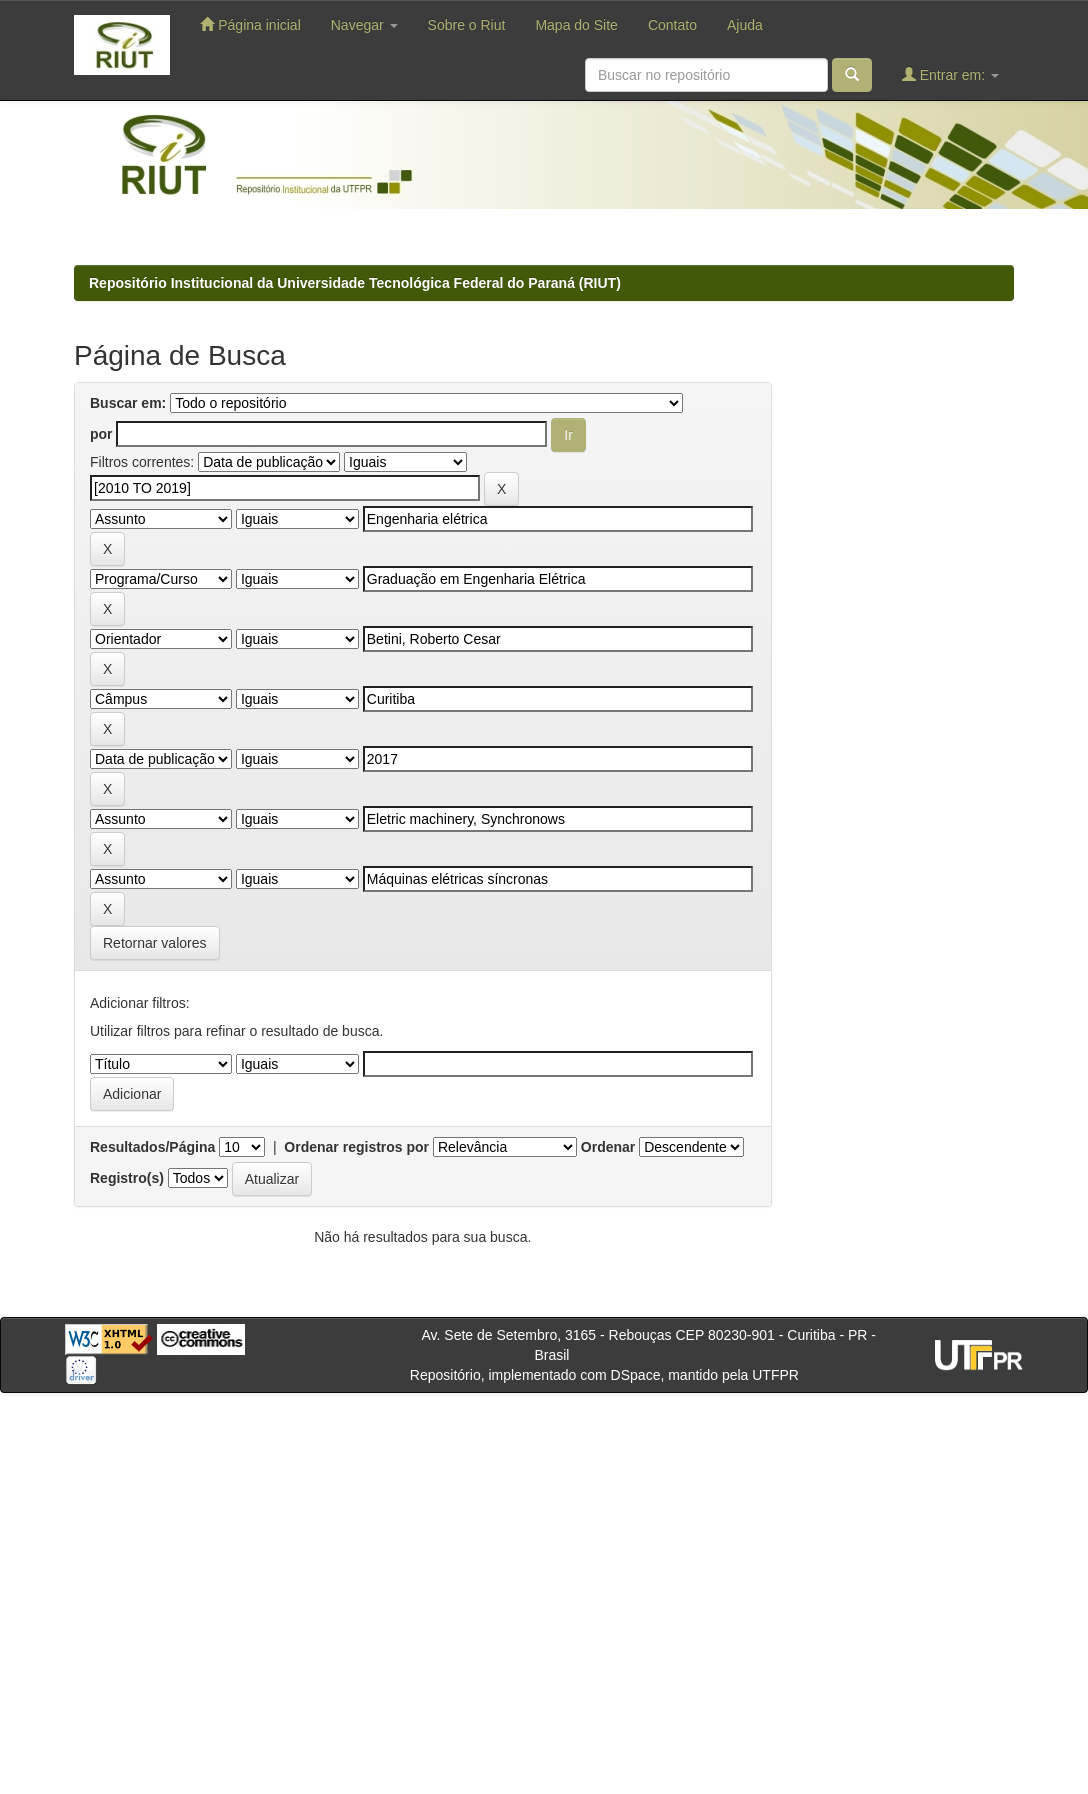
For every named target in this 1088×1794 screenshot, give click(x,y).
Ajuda (745, 25)
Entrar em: (950, 74)
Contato (672, 25)
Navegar (364, 25)
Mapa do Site (576, 25)
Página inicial (250, 24)
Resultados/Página (152, 1147)
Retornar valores (155, 943)
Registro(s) (127, 1178)
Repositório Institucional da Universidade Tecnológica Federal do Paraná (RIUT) (355, 283)
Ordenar (608, 1147)
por (101, 434)
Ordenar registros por (356, 1147)
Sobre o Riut (467, 25)
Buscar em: (128, 403)
